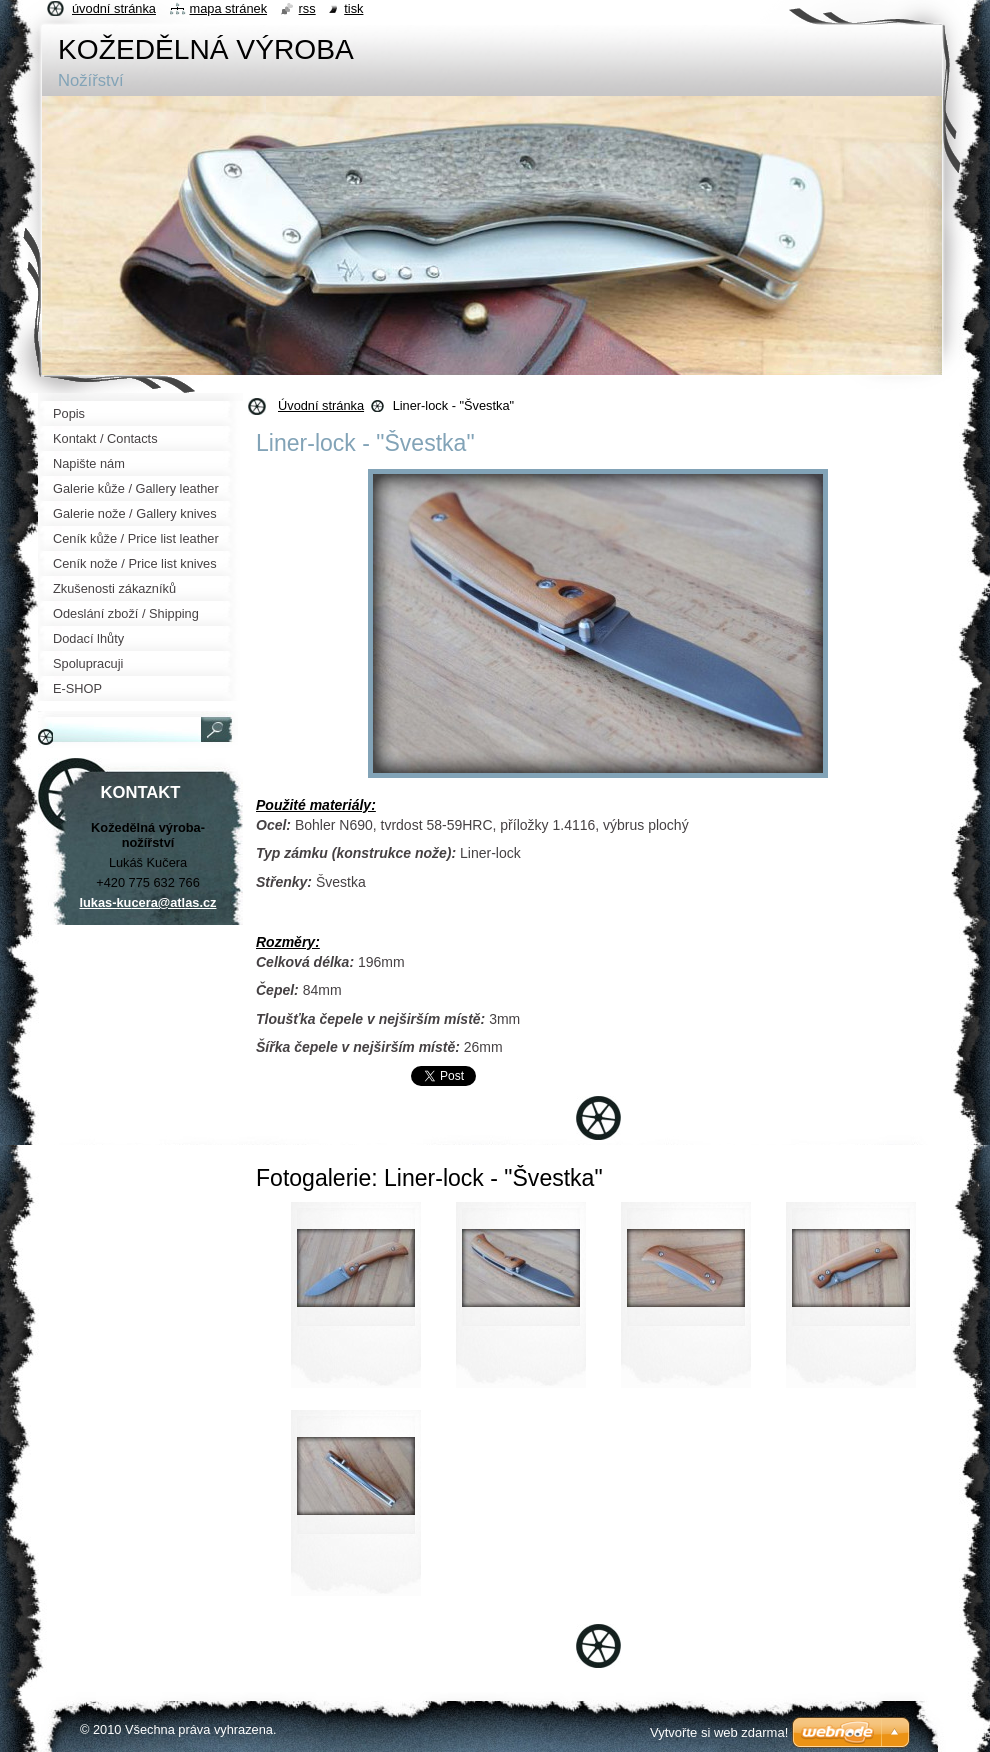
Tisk (353, 8)
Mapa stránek (229, 8)
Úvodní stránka (321, 405)
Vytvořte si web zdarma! (719, 1732)
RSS (307, 8)
